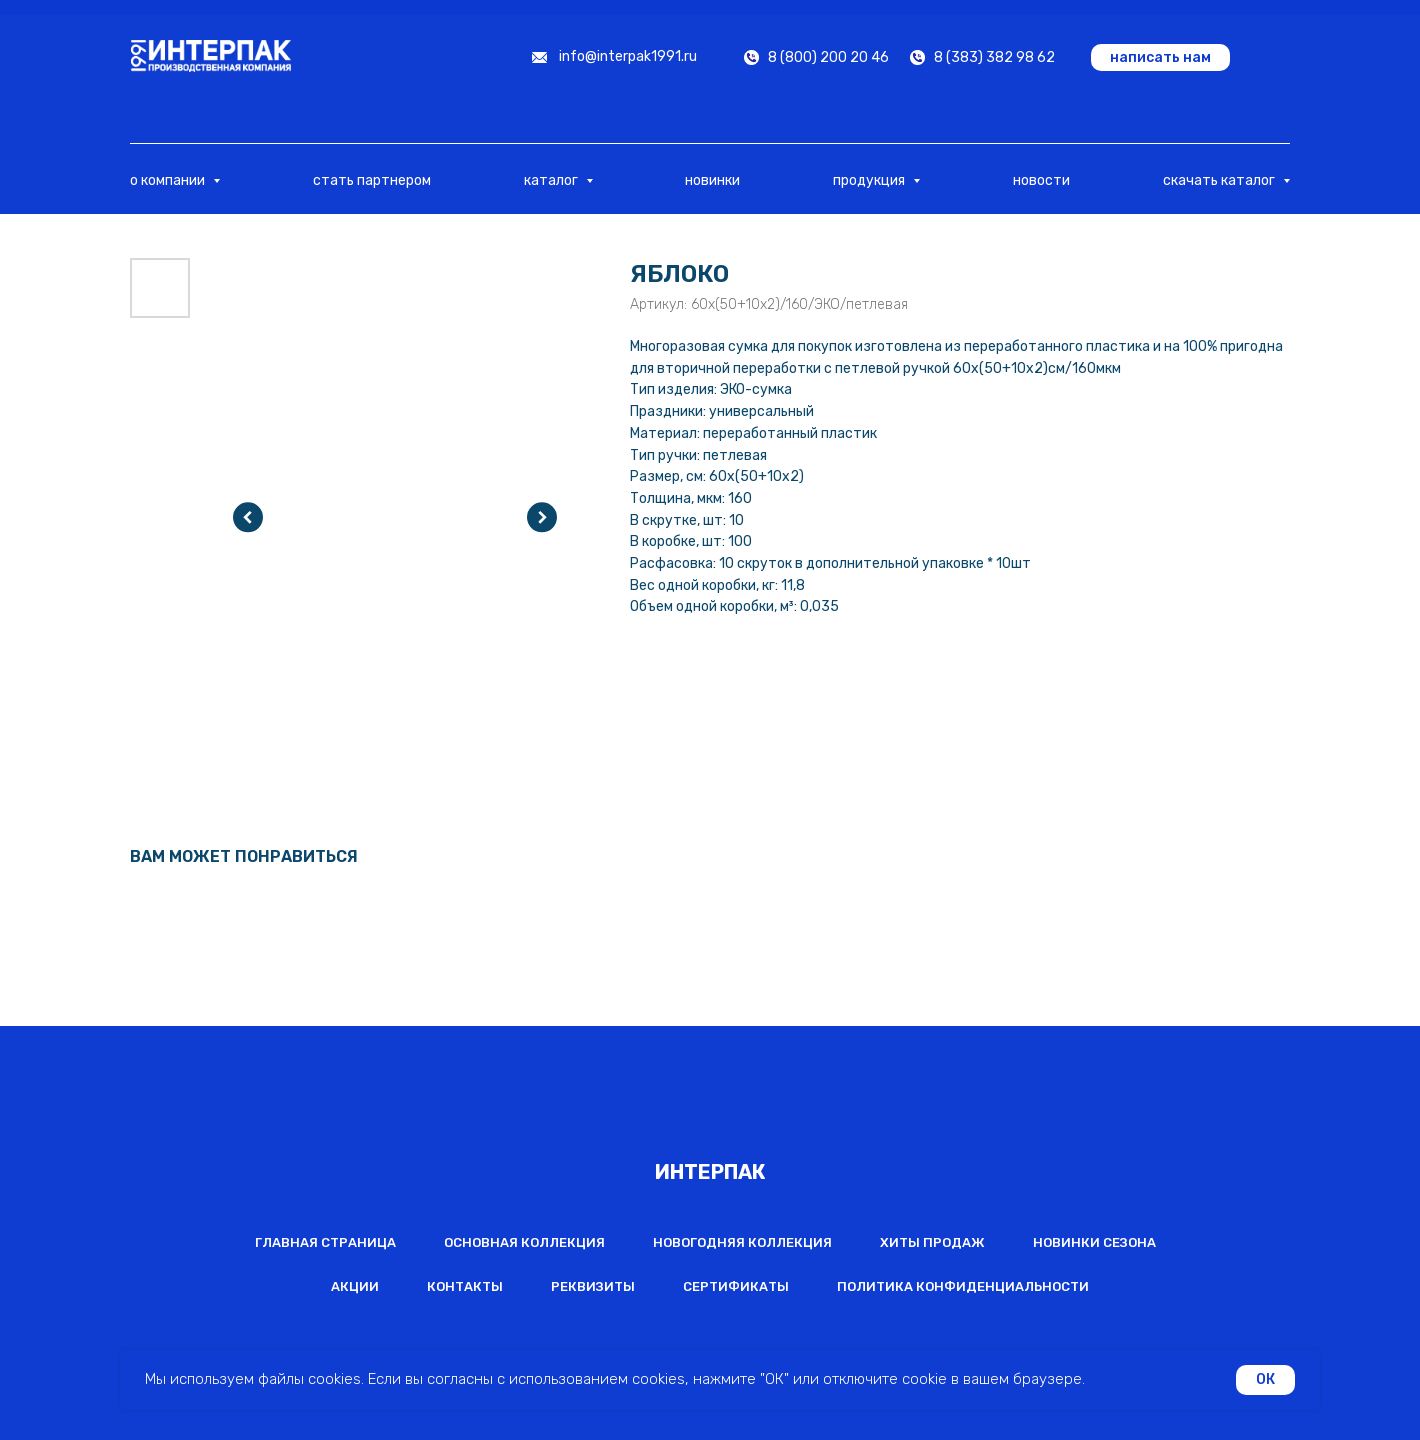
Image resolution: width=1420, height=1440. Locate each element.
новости (1041, 180)
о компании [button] (169, 180)
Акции (355, 1286)
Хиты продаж (932, 1242)
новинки (712, 180)
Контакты (465, 1286)
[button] (1160, 57)
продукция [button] (870, 180)
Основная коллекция (524, 1242)
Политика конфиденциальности (963, 1286)
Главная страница (325, 1242)
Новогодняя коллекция (742, 1242)
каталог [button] (552, 180)
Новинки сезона (1094, 1242)
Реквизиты (593, 1286)
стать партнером (372, 180)
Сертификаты (736, 1286)
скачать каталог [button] (1220, 180)
